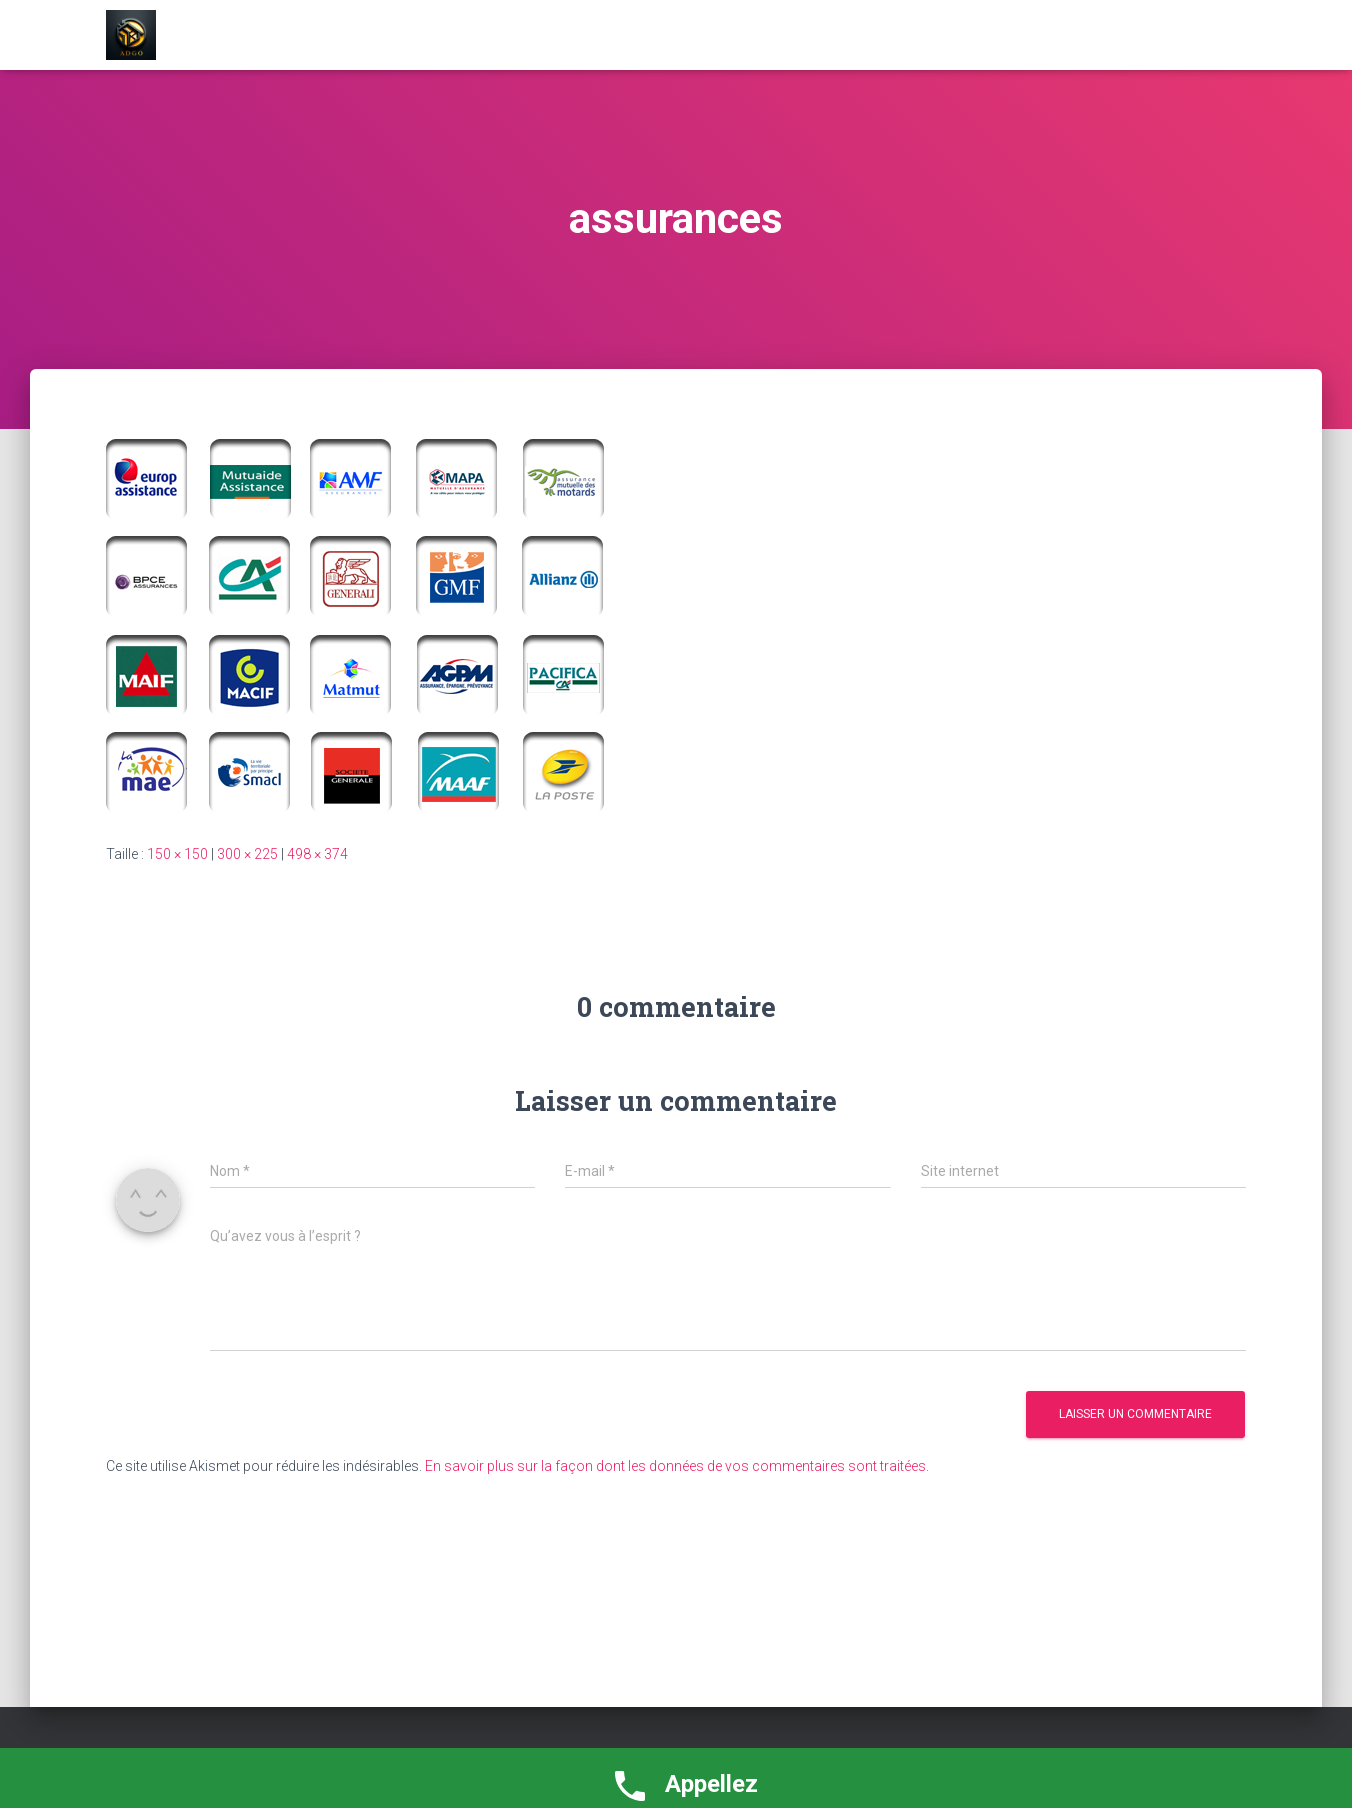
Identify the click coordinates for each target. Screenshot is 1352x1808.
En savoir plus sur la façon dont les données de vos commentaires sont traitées (675, 1466)
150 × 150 (177, 854)
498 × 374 (317, 854)
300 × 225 (247, 854)
